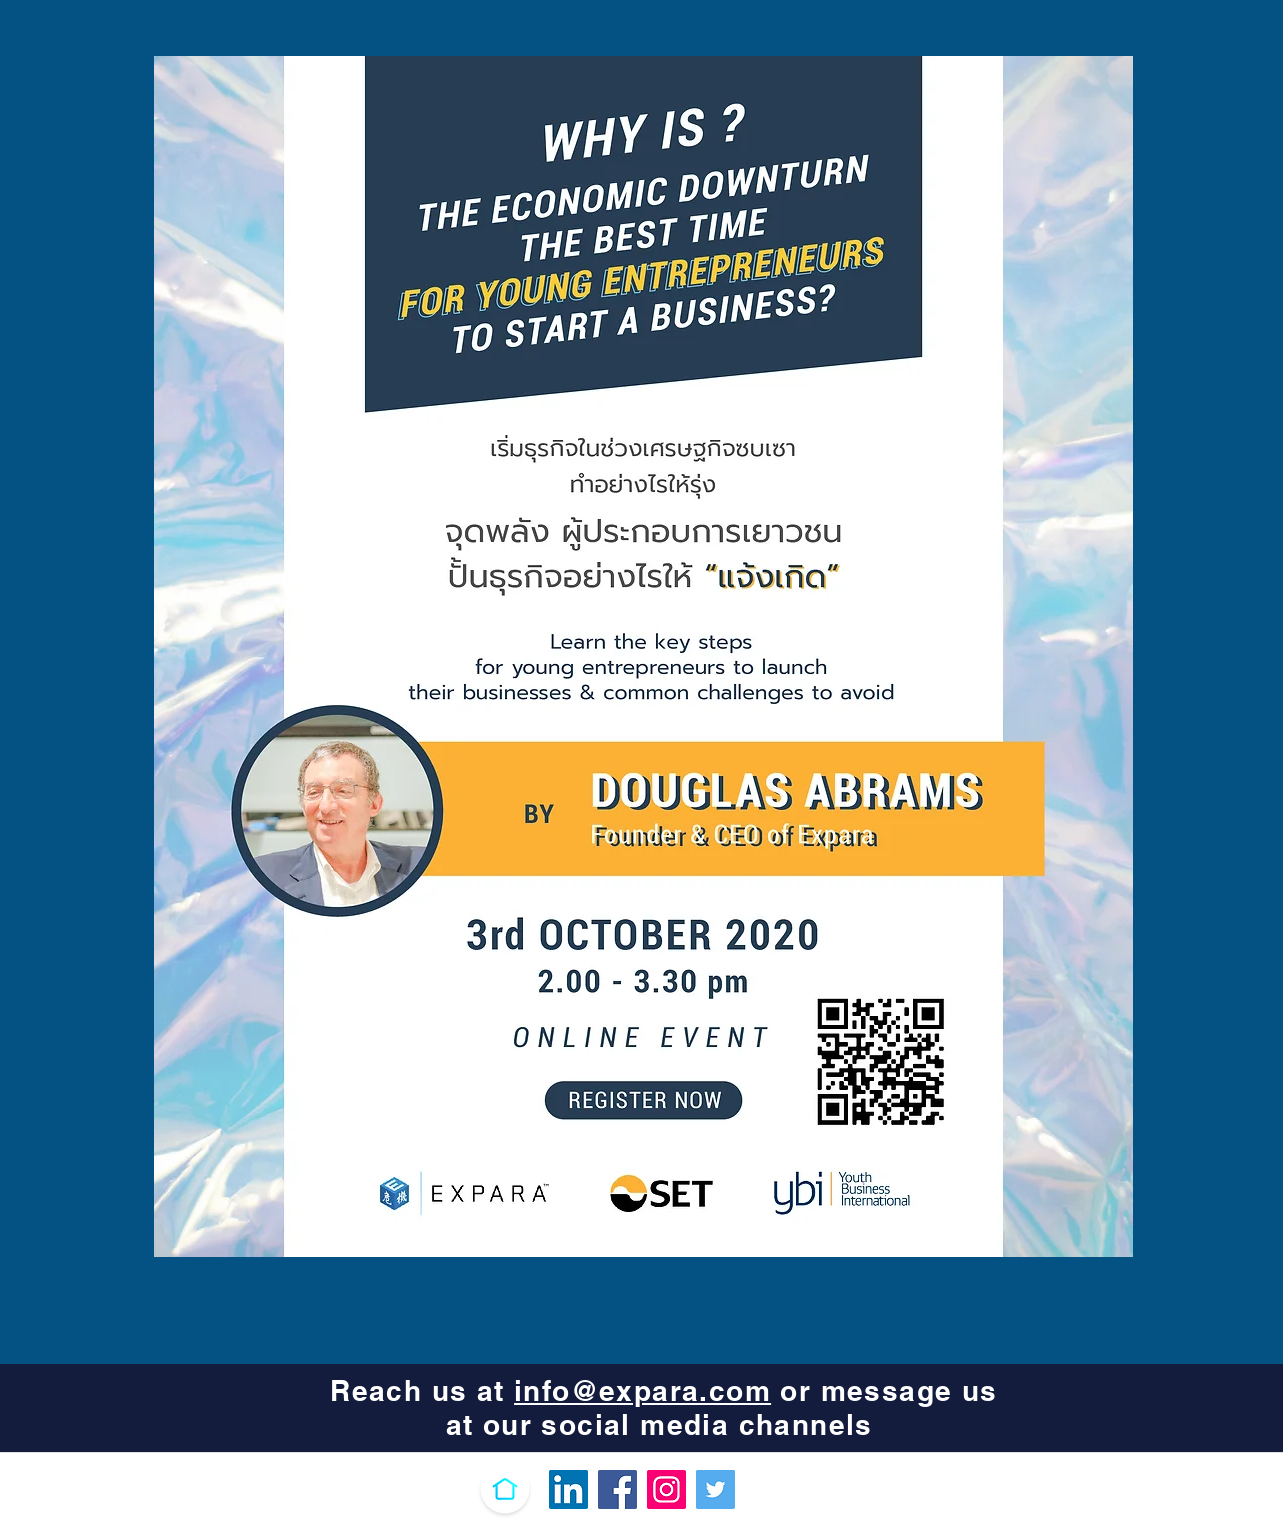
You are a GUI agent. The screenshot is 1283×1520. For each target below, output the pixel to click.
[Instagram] (666, 1489)
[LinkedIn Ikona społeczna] (568, 1489)
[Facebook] (617, 1489)
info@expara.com (642, 1390)
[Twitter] (715, 1489)
